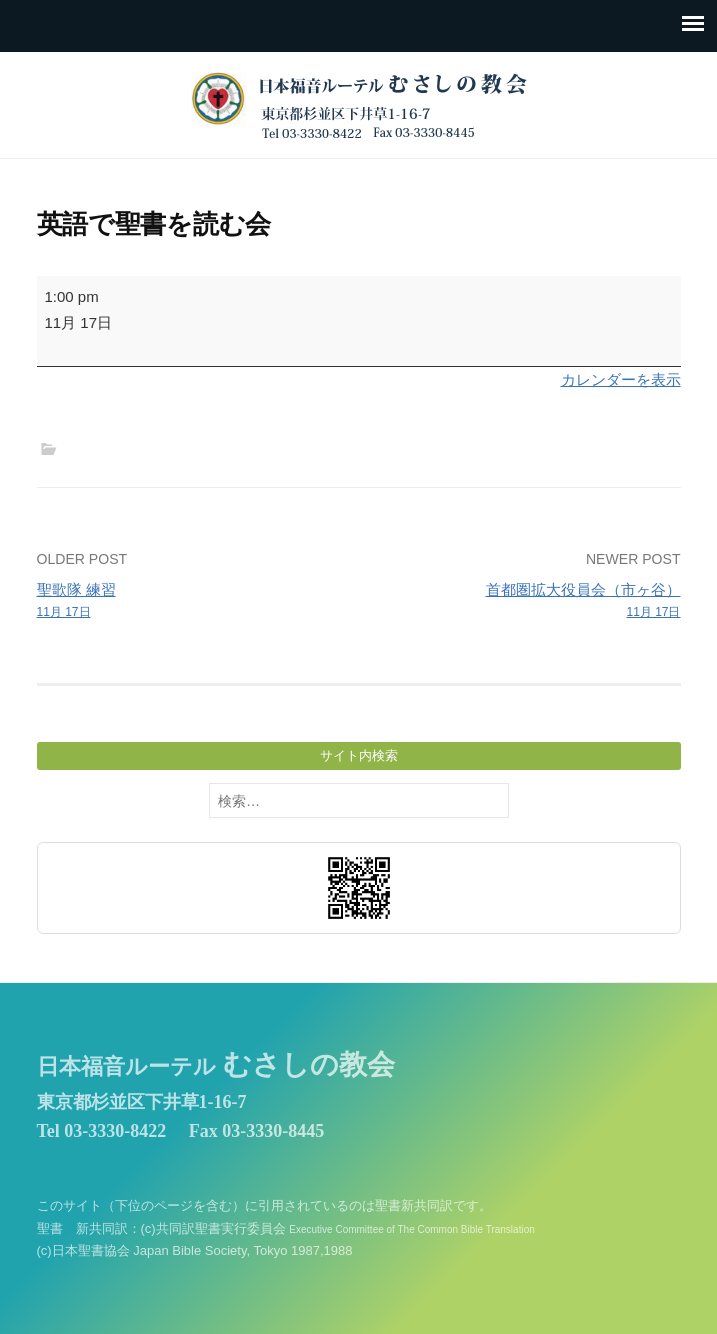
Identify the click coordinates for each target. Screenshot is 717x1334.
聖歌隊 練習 (191, 602)
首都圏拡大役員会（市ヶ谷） (525, 602)
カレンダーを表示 (621, 379)
